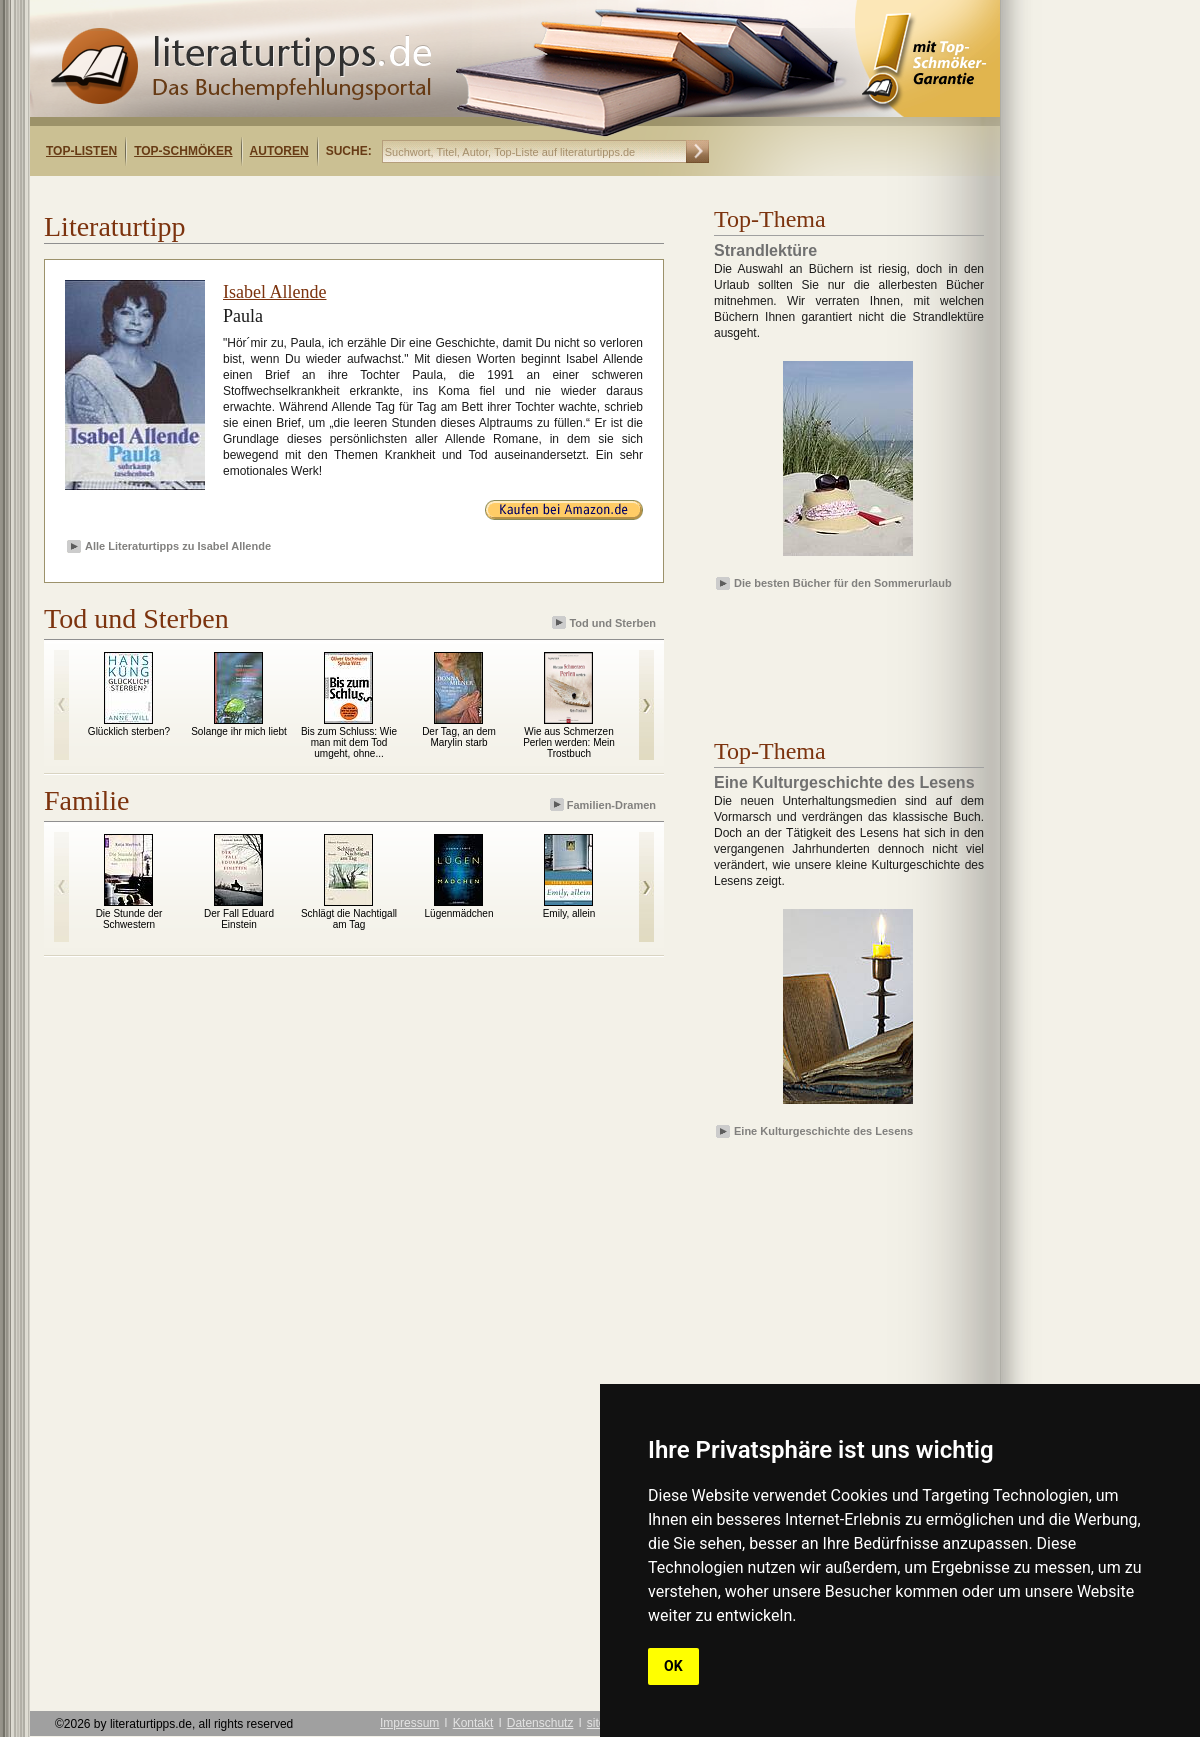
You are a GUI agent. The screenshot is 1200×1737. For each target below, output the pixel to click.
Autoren (279, 151)
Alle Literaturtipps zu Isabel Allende (178, 546)
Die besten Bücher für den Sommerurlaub (843, 583)
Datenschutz (540, 1723)
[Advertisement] (288, 193)
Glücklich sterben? (129, 731)
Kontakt (473, 1723)
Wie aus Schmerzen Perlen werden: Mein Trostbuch (569, 742)
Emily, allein (569, 913)
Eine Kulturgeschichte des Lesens (823, 1131)
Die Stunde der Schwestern (129, 919)
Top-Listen (81, 151)
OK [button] (673, 1666)
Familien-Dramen (604, 804)
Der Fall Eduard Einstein (239, 919)
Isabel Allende (274, 292)
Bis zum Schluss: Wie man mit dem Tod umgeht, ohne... (349, 742)
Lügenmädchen (459, 913)
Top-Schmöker (183, 151)
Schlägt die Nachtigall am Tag (349, 919)
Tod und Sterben (605, 622)
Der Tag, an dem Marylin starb (459, 737)
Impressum (409, 1723)
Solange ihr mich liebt (239, 731)
